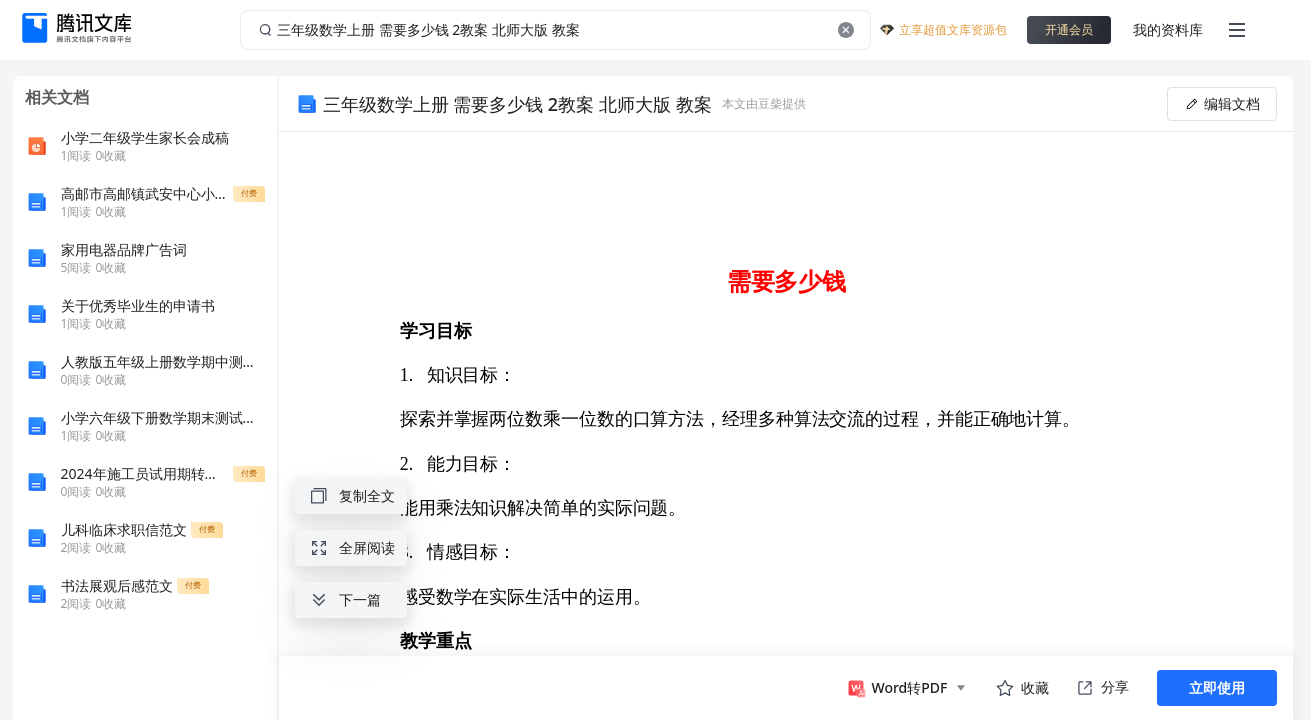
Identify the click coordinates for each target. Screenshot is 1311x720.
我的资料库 (1168, 29)
